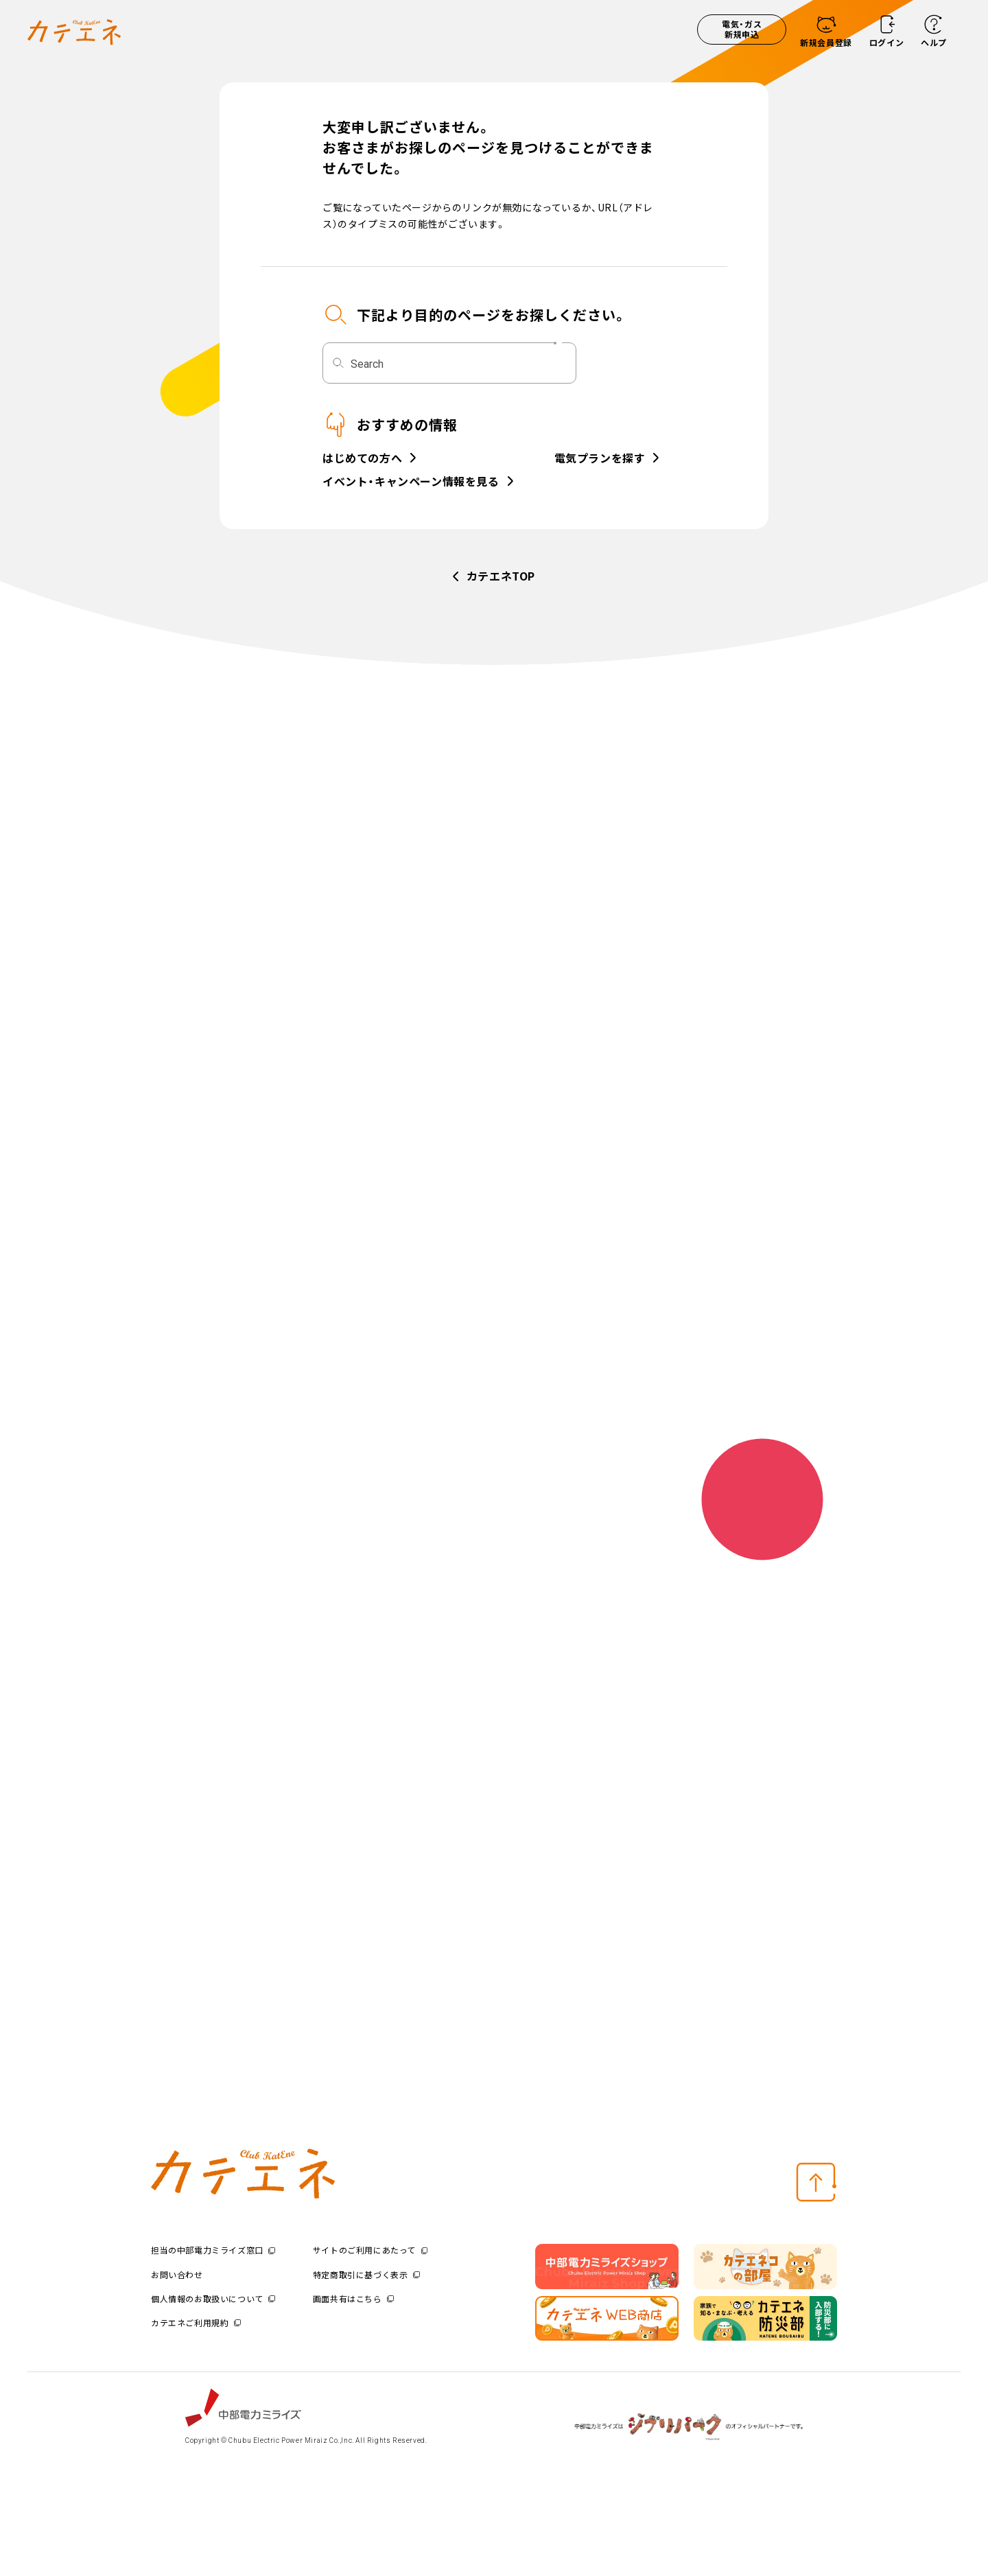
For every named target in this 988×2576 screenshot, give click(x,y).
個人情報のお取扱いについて (213, 2298)
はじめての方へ (362, 458)
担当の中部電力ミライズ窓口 (213, 2250)
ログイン (886, 42)
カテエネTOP (501, 575)
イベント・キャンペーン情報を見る (410, 482)
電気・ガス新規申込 (742, 29)
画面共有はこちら (353, 2298)
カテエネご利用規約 (196, 2322)
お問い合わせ (177, 2274)
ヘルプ (934, 42)
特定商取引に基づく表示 (366, 2274)
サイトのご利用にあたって (370, 2250)
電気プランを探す (600, 458)
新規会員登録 (826, 42)
